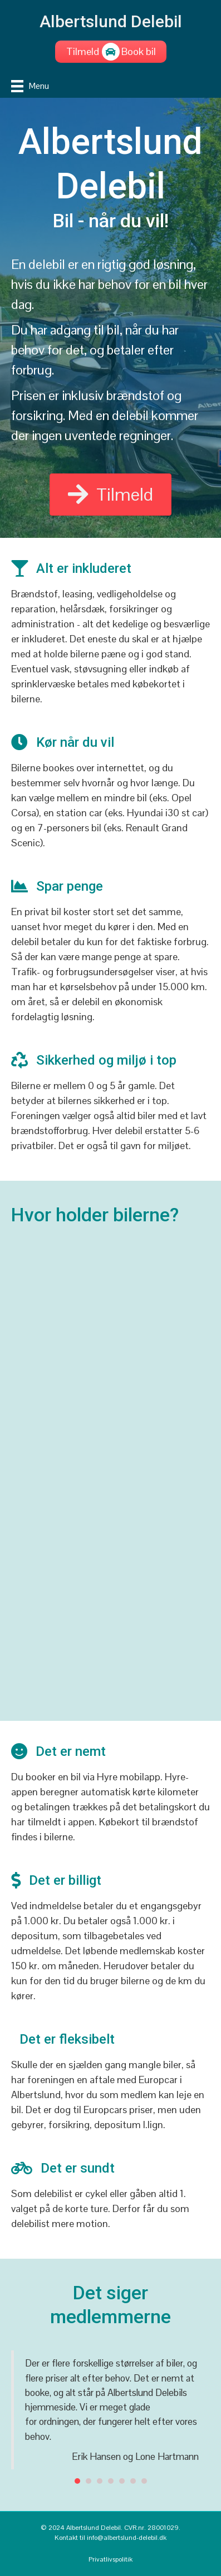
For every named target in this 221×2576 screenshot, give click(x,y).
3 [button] (99, 2481)
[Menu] (30, 86)
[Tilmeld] (83, 52)
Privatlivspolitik (110, 2559)
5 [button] (122, 2481)
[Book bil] (138, 52)
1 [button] (77, 2481)
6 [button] (133, 2481)
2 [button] (88, 2481)
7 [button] (144, 2481)
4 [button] (111, 2481)
